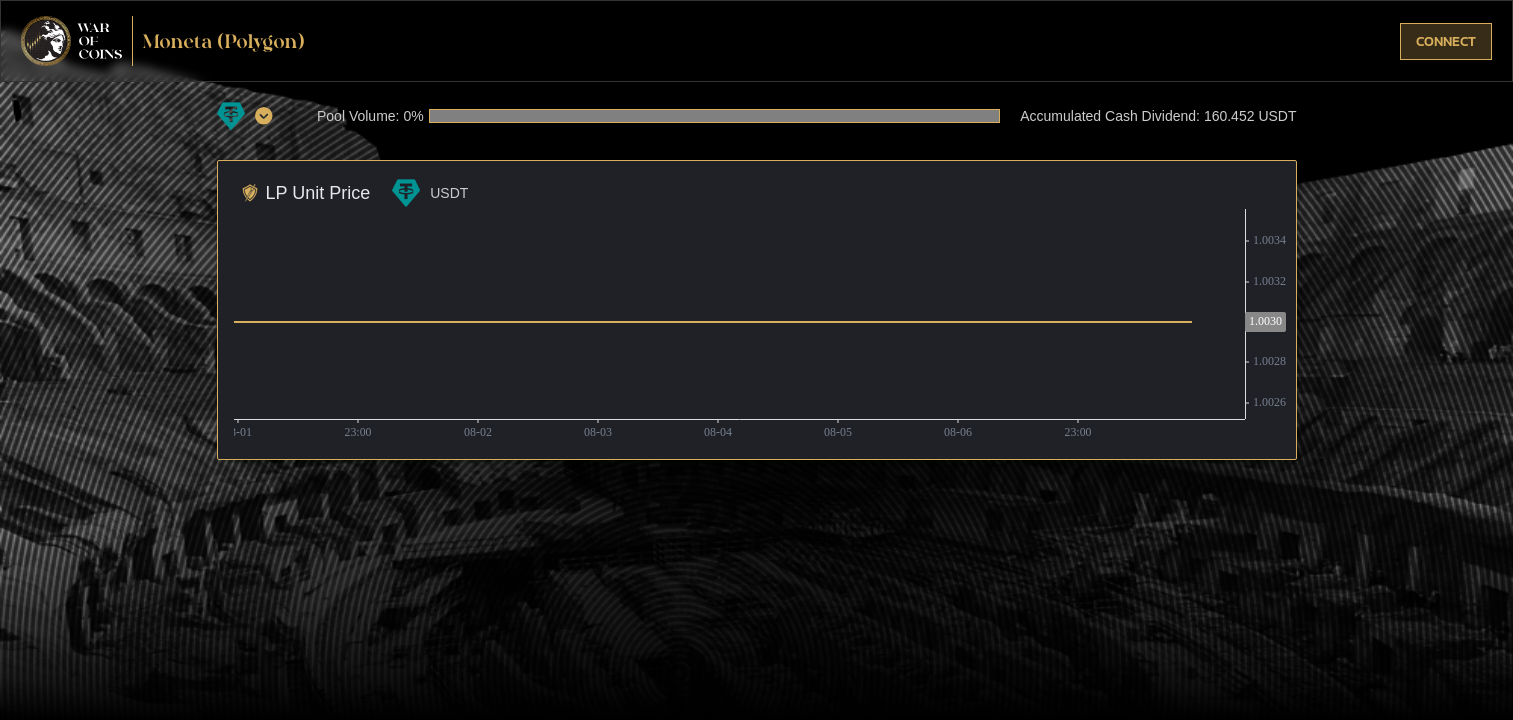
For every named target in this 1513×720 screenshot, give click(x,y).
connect (1446, 41)
